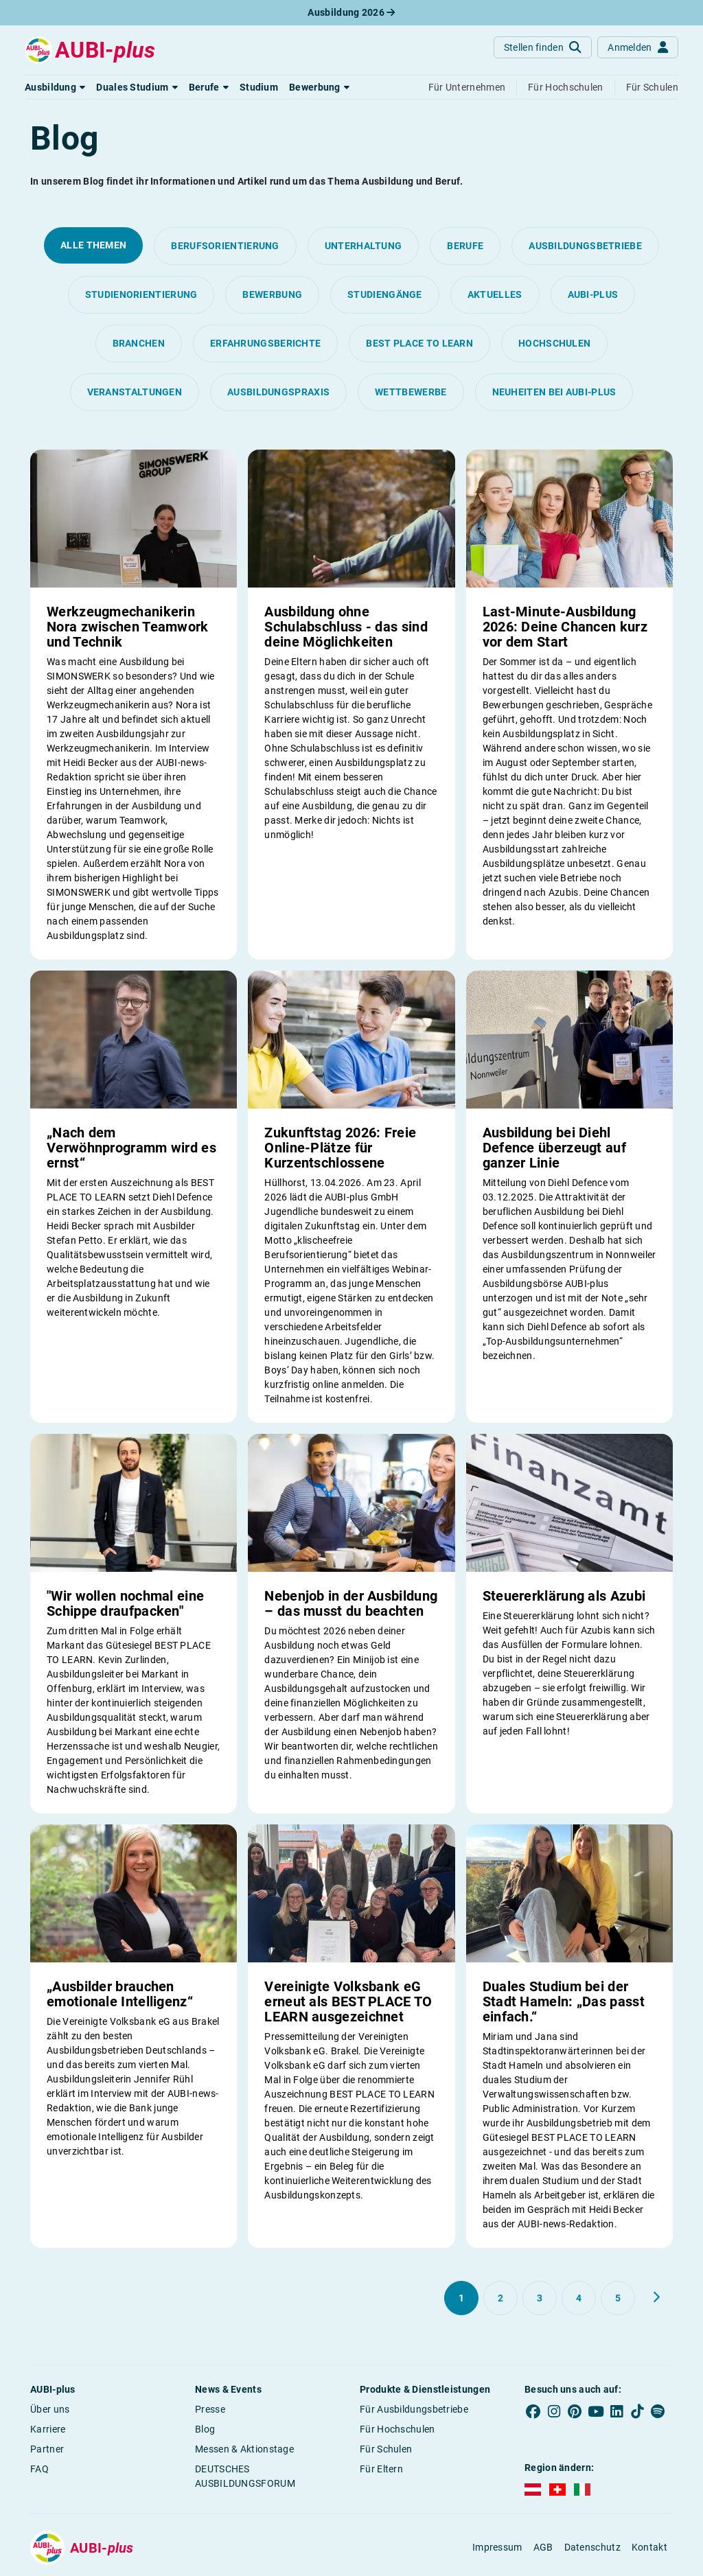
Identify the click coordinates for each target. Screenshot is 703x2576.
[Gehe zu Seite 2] (500, 2298)
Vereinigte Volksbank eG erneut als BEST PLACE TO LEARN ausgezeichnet (348, 2001)
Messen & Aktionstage (244, 2449)
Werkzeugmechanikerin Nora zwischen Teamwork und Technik (128, 626)
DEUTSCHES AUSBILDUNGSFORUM (245, 2476)
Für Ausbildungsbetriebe (414, 2409)
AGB (543, 2547)
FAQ (39, 2468)
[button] (55, 87)
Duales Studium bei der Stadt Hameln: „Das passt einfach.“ (564, 2001)
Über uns (49, 2409)
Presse (210, 2409)
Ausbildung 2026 (351, 12)
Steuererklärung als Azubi (564, 1596)
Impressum (497, 2547)
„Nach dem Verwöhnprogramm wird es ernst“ (131, 1147)
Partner (47, 2449)
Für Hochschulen (397, 2429)
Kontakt (649, 2547)
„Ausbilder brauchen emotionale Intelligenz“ (120, 1994)
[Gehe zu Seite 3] (539, 2298)
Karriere (47, 2429)
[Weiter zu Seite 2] (656, 2297)
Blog (205, 2429)
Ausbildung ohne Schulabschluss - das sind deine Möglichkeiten (346, 626)
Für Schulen (386, 2449)
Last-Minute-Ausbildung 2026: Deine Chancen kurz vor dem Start (565, 626)
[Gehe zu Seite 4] (579, 2298)
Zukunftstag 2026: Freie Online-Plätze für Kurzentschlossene (340, 1147)
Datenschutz (592, 2547)
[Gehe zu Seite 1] (461, 2298)
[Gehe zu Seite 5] (618, 2298)
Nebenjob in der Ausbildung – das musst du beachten (350, 1603)
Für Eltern (381, 2468)
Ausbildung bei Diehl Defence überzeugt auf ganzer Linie (554, 1147)
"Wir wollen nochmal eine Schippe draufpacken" (125, 1603)
